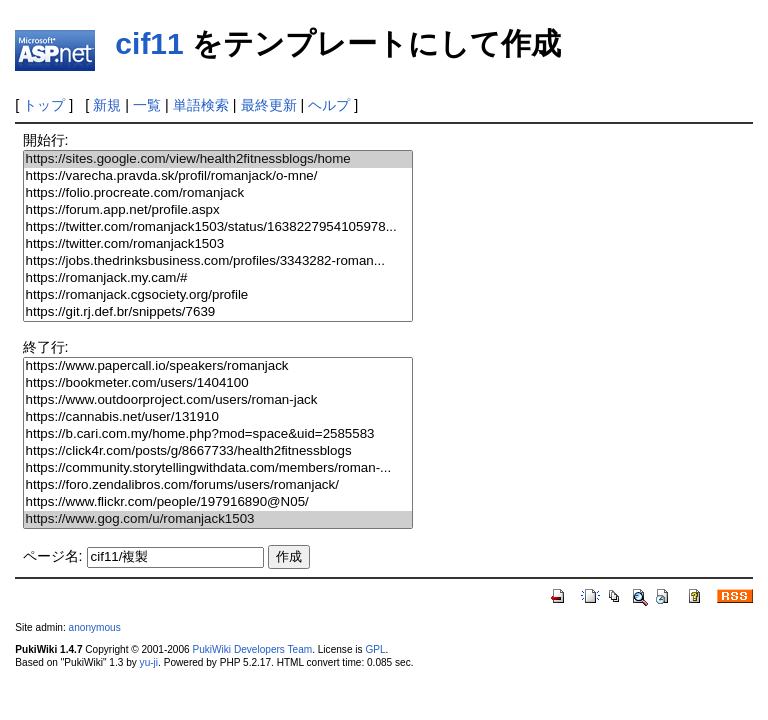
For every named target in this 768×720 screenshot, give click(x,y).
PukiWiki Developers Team (252, 649)
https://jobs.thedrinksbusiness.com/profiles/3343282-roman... (218, 261)
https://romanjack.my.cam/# (218, 278)
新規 (107, 105)
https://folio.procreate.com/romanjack (218, 193)
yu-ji (149, 662)
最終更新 (269, 105)
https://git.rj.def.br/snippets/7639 (218, 312)
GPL (375, 649)
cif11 (149, 43)
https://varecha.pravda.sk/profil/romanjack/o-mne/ (218, 176)
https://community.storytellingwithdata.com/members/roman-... (218, 468)
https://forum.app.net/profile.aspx (218, 210)
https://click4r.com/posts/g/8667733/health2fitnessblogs (218, 451)
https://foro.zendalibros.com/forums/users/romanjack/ (218, 485)
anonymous (95, 627)
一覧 (147, 105)
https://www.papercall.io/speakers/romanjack (218, 366)
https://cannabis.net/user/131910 (218, 417)
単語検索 (201, 105)
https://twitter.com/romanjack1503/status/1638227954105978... (218, 227)
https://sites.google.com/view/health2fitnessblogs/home (218, 159)
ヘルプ (329, 105)
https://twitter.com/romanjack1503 (218, 244)
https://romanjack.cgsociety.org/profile (218, 295)
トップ (44, 105)
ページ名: (53, 556)
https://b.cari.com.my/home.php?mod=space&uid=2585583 (218, 434)
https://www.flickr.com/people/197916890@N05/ (218, 502)
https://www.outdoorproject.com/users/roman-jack (218, 400)
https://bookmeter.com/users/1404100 (218, 383)
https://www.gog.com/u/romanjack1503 (218, 519)
